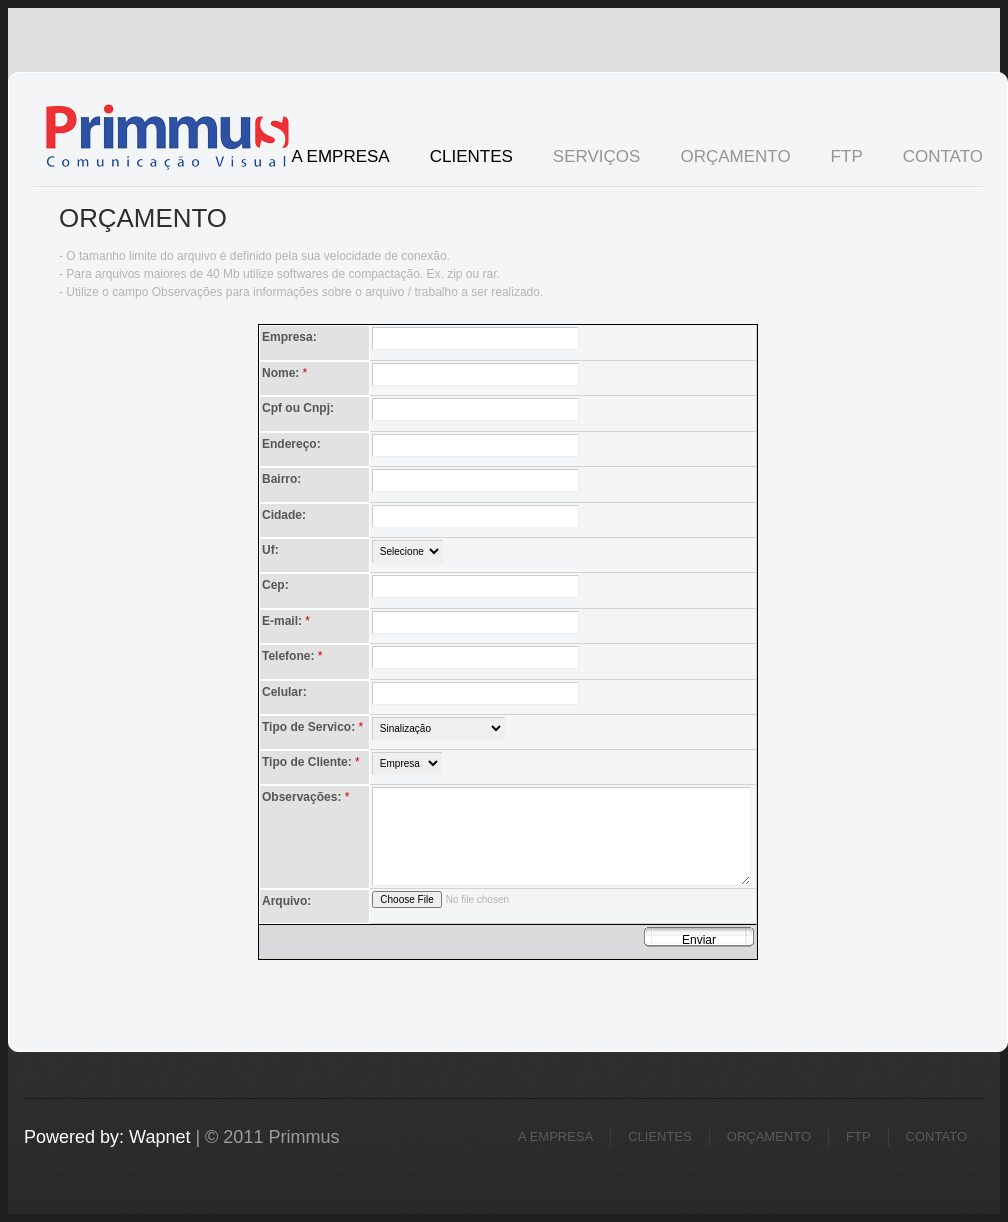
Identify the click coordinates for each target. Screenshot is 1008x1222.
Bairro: (281, 479)
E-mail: (287, 621)
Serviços (587, 158)
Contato (943, 156)
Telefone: (294, 656)
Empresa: (289, 337)
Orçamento (735, 156)
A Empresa (340, 156)
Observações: (307, 797)
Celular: (284, 692)
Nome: (286, 373)
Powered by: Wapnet (107, 1137)
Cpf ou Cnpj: (298, 408)
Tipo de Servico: (314, 727)
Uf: (270, 550)
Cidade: (284, 515)
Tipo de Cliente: (312, 762)
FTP (847, 156)
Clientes (471, 156)
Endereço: (291, 444)
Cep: (275, 585)
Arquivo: (286, 901)
